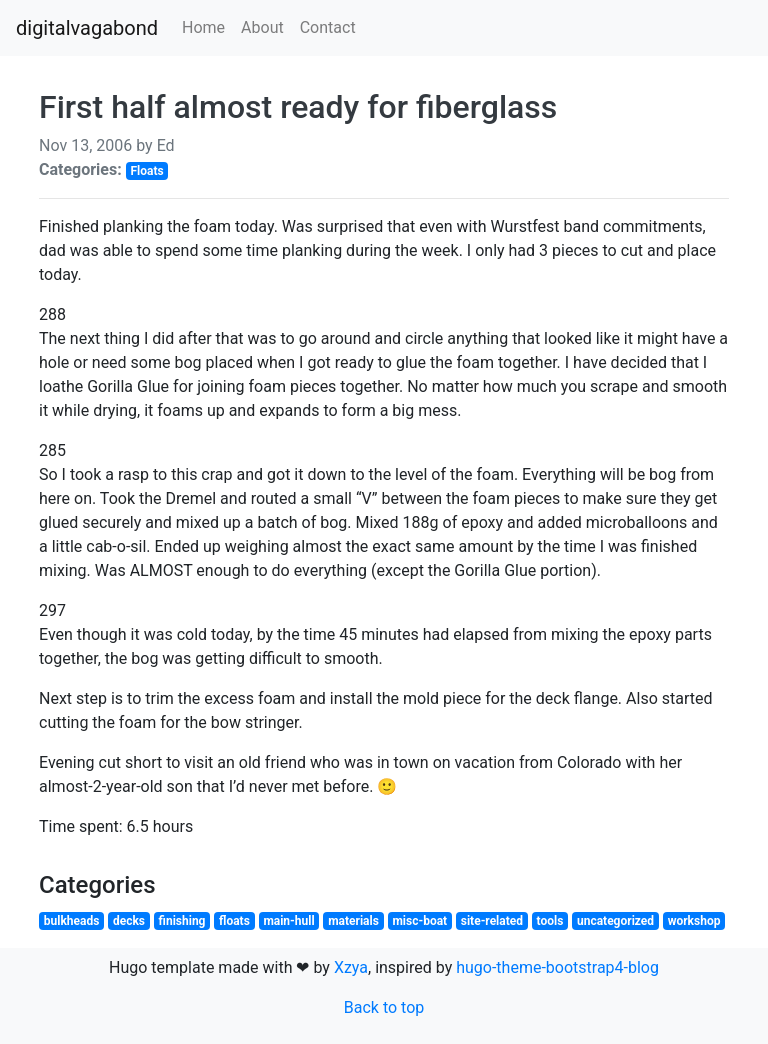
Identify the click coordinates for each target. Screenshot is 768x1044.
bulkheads (72, 921)
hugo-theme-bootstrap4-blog (557, 967)
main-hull (288, 921)
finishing (182, 921)
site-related (492, 921)
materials (353, 921)
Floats (146, 171)
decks (129, 921)
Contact (328, 27)
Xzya (351, 967)
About (262, 27)
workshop (694, 921)
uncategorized (615, 921)
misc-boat (419, 921)
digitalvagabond (87, 28)
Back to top (384, 1007)
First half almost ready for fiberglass (298, 107)
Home (203, 27)
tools (550, 921)
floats (234, 921)
